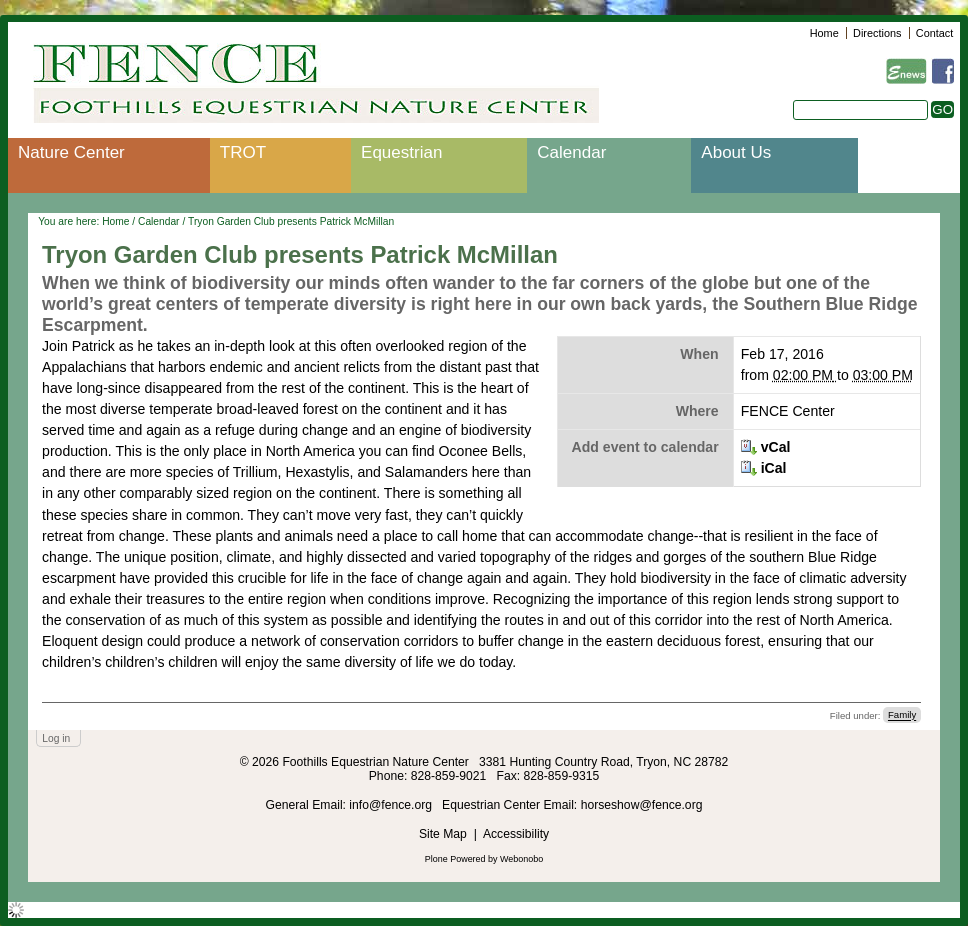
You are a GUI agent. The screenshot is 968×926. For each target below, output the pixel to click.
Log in (56, 738)
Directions (877, 33)
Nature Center (71, 152)
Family (902, 715)
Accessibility (516, 834)
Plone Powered (455, 859)
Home (824, 33)
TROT (243, 152)
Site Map (443, 834)
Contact (934, 33)
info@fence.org (392, 805)
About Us (736, 152)
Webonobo (521, 859)
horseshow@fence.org (642, 805)
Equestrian (401, 152)
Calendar (571, 152)
